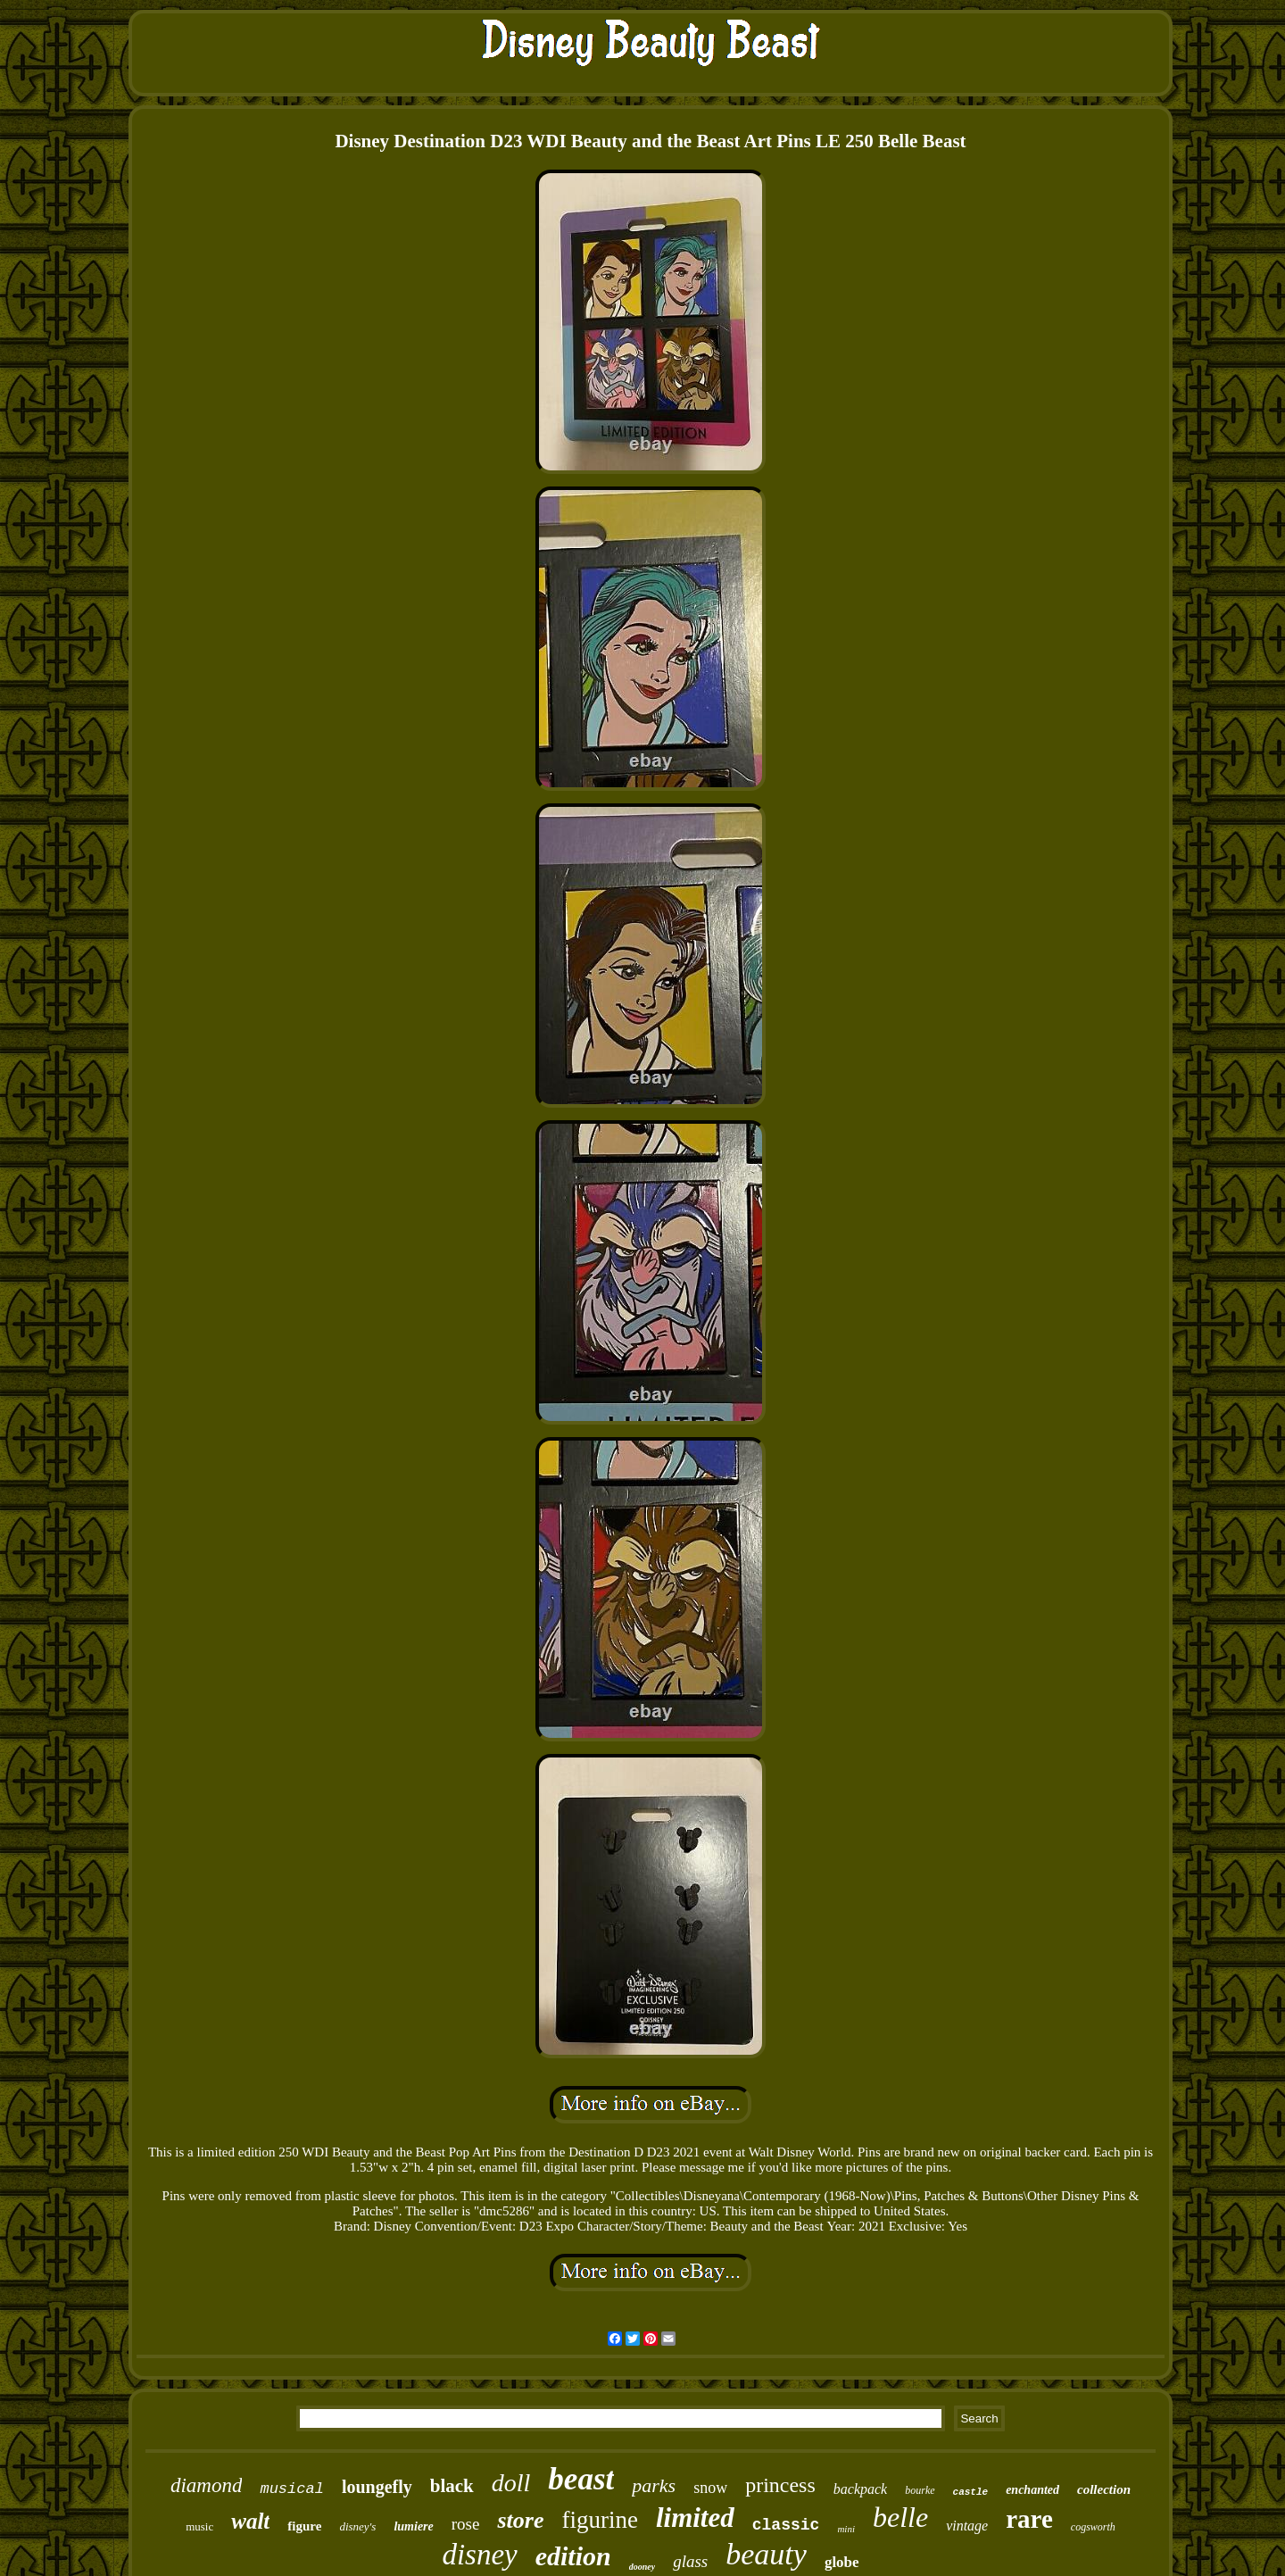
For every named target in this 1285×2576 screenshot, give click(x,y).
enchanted (1032, 2490)
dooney (642, 2567)
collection (1104, 2489)
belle (900, 2517)
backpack (860, 2489)
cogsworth (1093, 2527)
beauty (766, 2554)
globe (842, 2562)
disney (479, 2555)
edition (573, 2556)
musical (291, 2488)
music (199, 2526)
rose (466, 2523)
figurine (599, 2519)
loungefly (377, 2487)
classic (786, 2525)
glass (690, 2561)
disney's (357, 2526)
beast (581, 2479)
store (520, 2520)
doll (511, 2483)
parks (654, 2485)
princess (780, 2485)
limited (695, 2517)
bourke (919, 2490)
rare (1029, 2519)
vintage (967, 2525)
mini (846, 2528)
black (452, 2486)
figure (304, 2526)
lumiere (413, 2526)
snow (710, 2488)
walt (250, 2521)
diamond (206, 2485)
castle (971, 2492)
